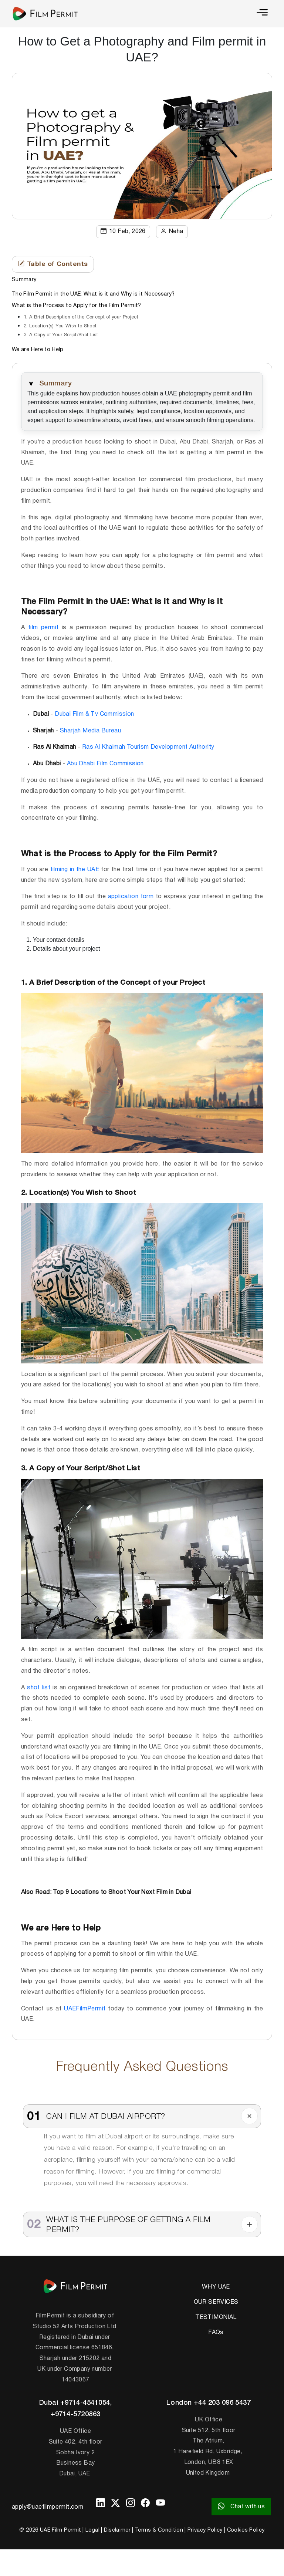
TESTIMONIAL (215, 2317)
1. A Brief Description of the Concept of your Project (81, 317)
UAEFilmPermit (84, 2009)
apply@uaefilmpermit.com (47, 2507)
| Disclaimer (116, 2530)
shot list (38, 1687)
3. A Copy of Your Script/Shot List (61, 335)
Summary (24, 279)
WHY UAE (216, 2287)
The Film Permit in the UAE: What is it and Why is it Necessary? (93, 294)
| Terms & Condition (157, 2530)
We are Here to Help (38, 349)
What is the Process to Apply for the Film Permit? (76, 305)
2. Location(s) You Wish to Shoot (61, 326)
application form (131, 896)
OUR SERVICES (216, 2302)
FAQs (216, 2332)
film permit (43, 627)
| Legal (90, 2530)
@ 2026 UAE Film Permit (50, 2530)
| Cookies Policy (244, 2530)
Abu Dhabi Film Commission (105, 763)
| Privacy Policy (204, 2530)
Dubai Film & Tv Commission (94, 714)
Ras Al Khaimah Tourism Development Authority (148, 747)
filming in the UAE (74, 869)
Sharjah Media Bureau (90, 731)
